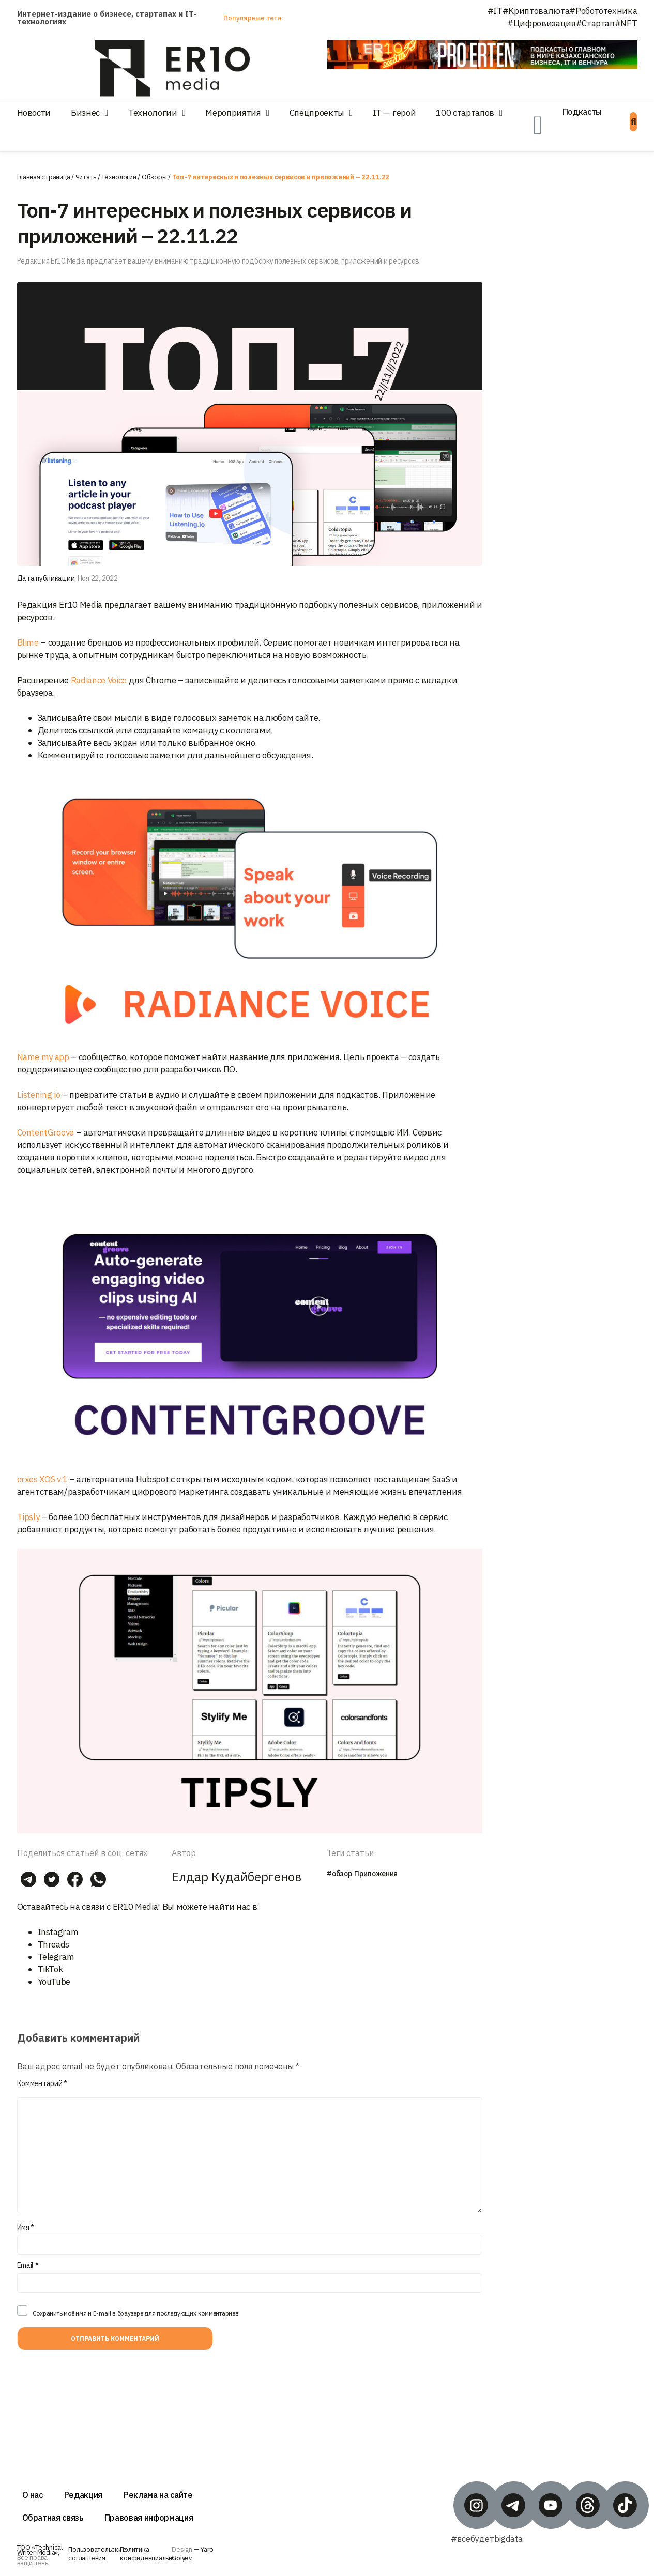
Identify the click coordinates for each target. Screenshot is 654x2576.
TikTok (50, 1969)
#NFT (626, 23)
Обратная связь (52, 2517)
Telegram (56, 1956)
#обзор (339, 1873)
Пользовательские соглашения (97, 2554)
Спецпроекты (317, 112)
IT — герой (394, 112)
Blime (28, 642)
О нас (32, 2495)
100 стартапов (465, 112)
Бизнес (85, 112)
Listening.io (38, 1094)
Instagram (58, 1932)
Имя (26, 2227)
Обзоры (154, 177)
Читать (85, 177)
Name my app (43, 1057)
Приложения (376, 1873)
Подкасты (582, 111)
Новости (34, 112)
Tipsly (28, 1517)
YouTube (54, 1981)
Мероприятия (233, 112)
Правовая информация (148, 2517)
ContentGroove (45, 1132)
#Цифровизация (541, 23)
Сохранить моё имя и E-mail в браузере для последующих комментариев (136, 2313)
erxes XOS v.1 (42, 1479)
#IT (495, 11)
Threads (54, 1944)
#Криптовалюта (536, 11)
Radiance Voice (99, 680)
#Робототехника (603, 11)
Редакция (83, 2495)
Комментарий (42, 2083)
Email (28, 2265)
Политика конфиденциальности (153, 2554)
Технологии (152, 112)
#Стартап (595, 23)
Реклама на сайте (158, 2495)
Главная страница (43, 177)
